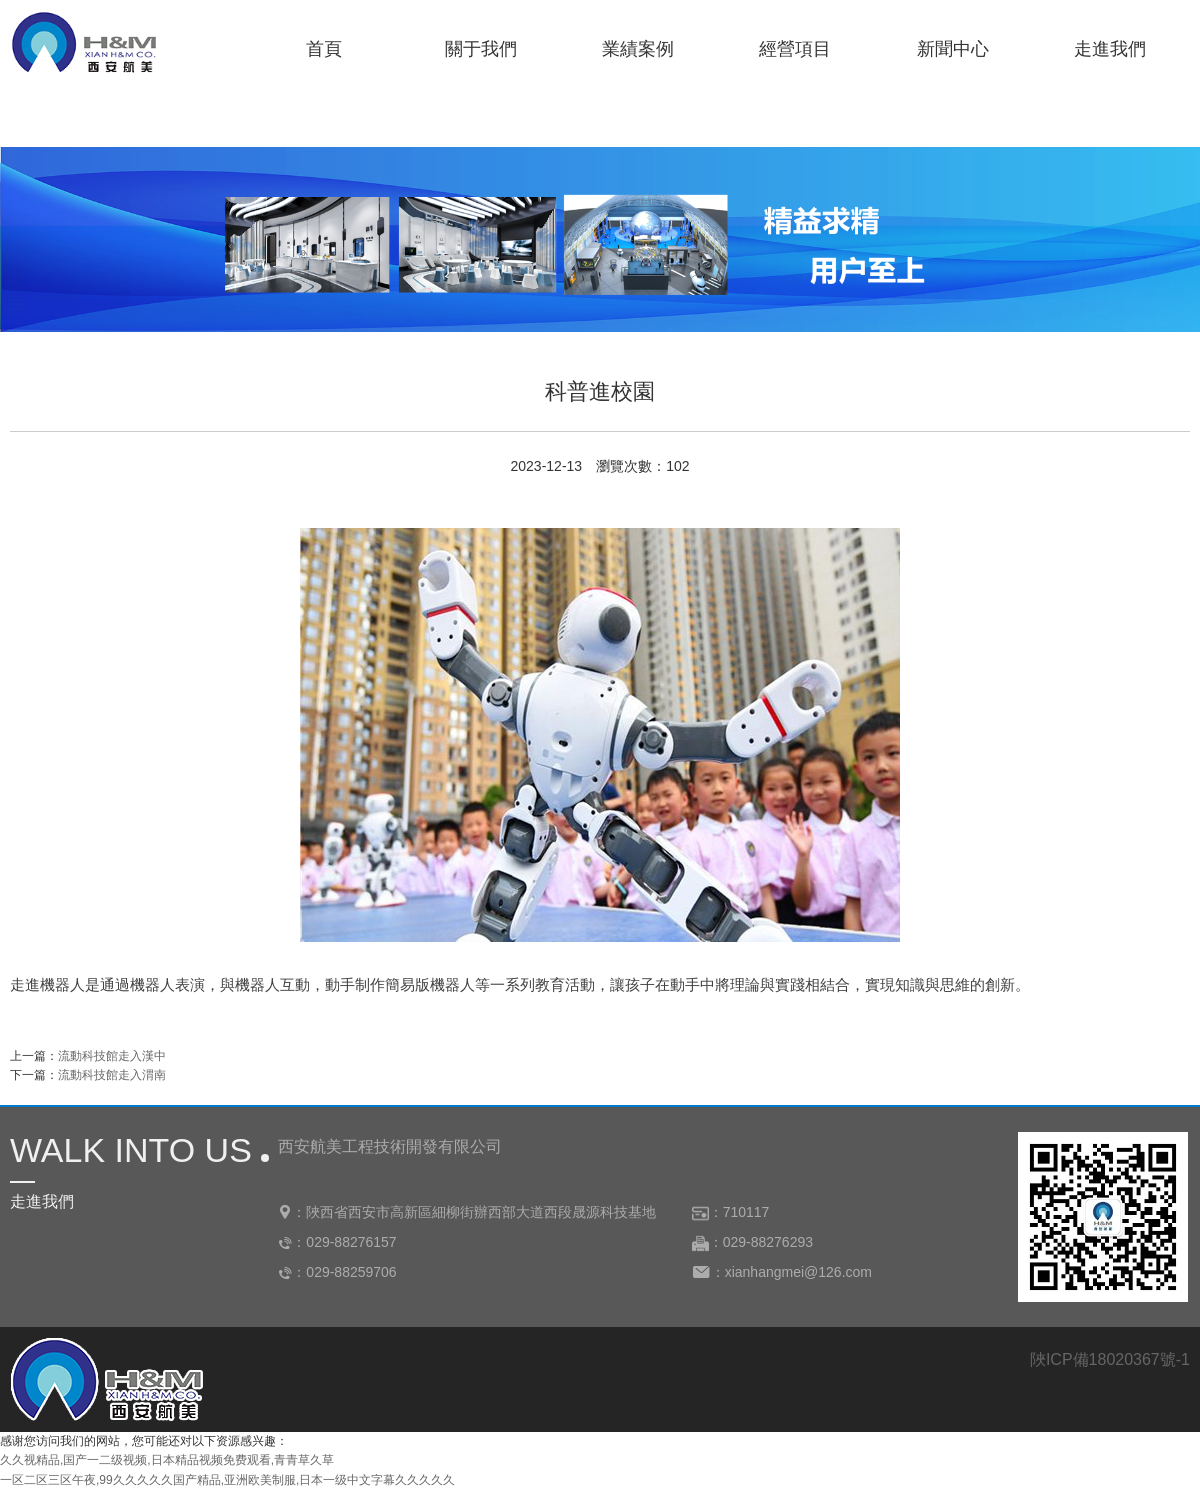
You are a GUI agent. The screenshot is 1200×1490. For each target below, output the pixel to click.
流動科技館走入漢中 (112, 1056)
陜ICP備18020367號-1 (1110, 1359)
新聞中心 (953, 49)
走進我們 (1110, 49)
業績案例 (638, 49)
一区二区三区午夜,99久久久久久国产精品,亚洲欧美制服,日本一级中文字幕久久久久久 (227, 1480)
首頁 (324, 49)
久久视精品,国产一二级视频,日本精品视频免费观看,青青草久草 (167, 1460)
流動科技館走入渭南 (112, 1075)
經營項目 (795, 49)
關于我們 (481, 49)
